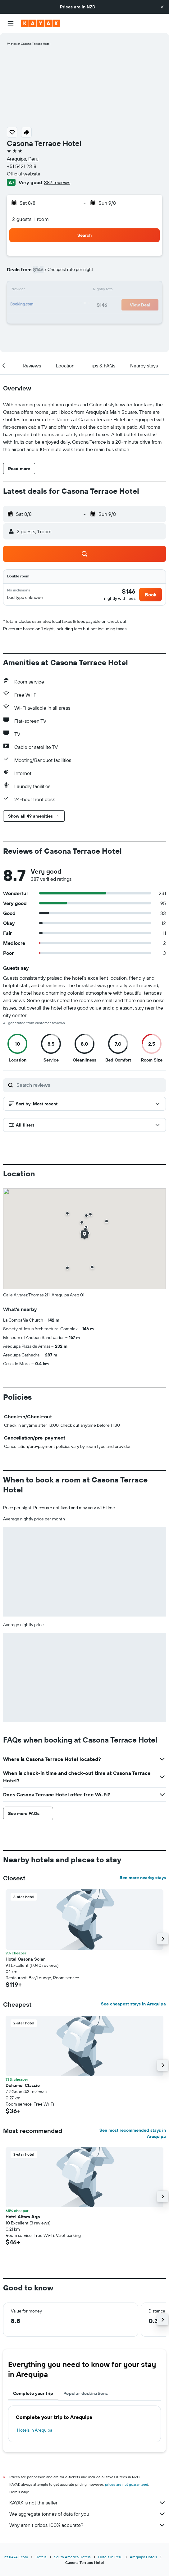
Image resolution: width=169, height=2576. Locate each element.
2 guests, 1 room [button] (30, 219)
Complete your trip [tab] (33, 2393)
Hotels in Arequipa (34, 2430)
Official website (23, 173)
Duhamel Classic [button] (23, 2085)
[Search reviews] (90, 1084)
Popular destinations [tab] (85, 2393)
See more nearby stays (143, 1877)
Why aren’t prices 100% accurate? (87, 2525)
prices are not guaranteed (126, 2484)
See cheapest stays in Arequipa (133, 2004)
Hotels (41, 2557)
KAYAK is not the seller (87, 2502)
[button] (162, 7)
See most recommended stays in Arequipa (132, 2133)
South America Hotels (72, 2557)
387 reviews (57, 182)
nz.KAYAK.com (16, 2557)
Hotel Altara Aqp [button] (23, 2216)
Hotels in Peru (110, 2557)
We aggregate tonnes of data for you (87, 2514)
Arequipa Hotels (143, 2557)
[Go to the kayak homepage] (40, 23)
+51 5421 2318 (21, 166)
